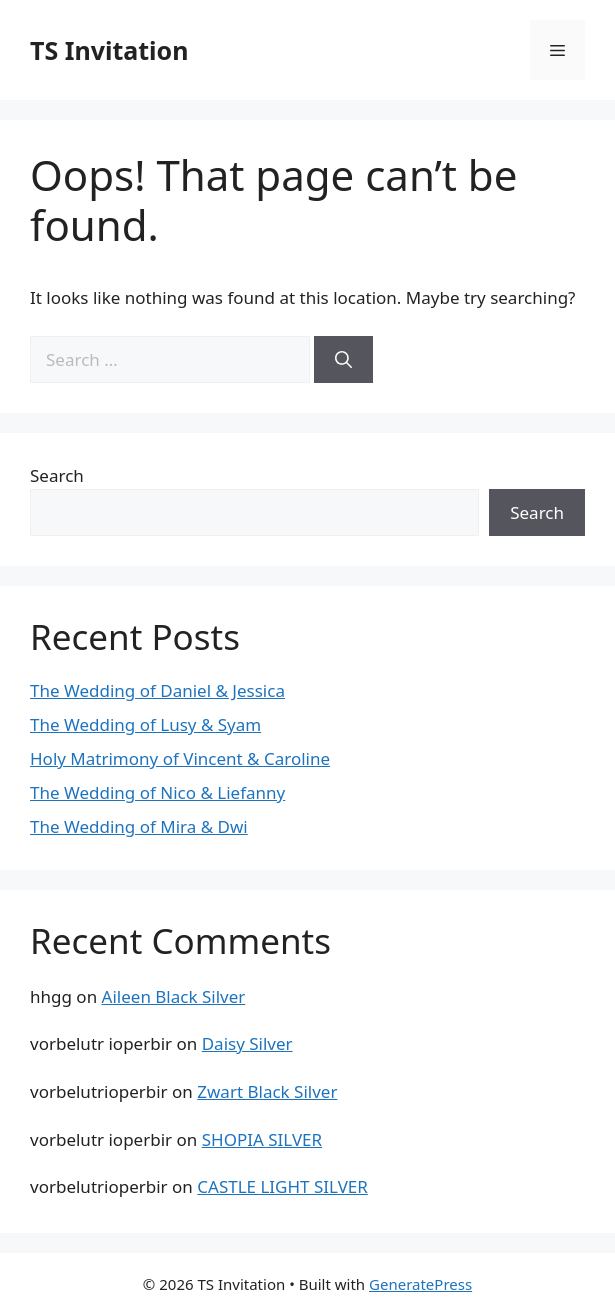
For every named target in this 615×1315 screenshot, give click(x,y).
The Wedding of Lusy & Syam (145, 724)
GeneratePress (420, 1284)
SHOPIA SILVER (262, 1139)
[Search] (343, 360)
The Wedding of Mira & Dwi (139, 826)
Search (57, 475)
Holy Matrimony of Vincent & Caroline (180, 758)
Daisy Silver (247, 1043)
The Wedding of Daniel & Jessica (157, 690)
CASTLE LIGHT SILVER (282, 1186)
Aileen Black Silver (174, 996)
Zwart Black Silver (267, 1091)
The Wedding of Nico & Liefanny (157, 792)
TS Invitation (109, 50)
